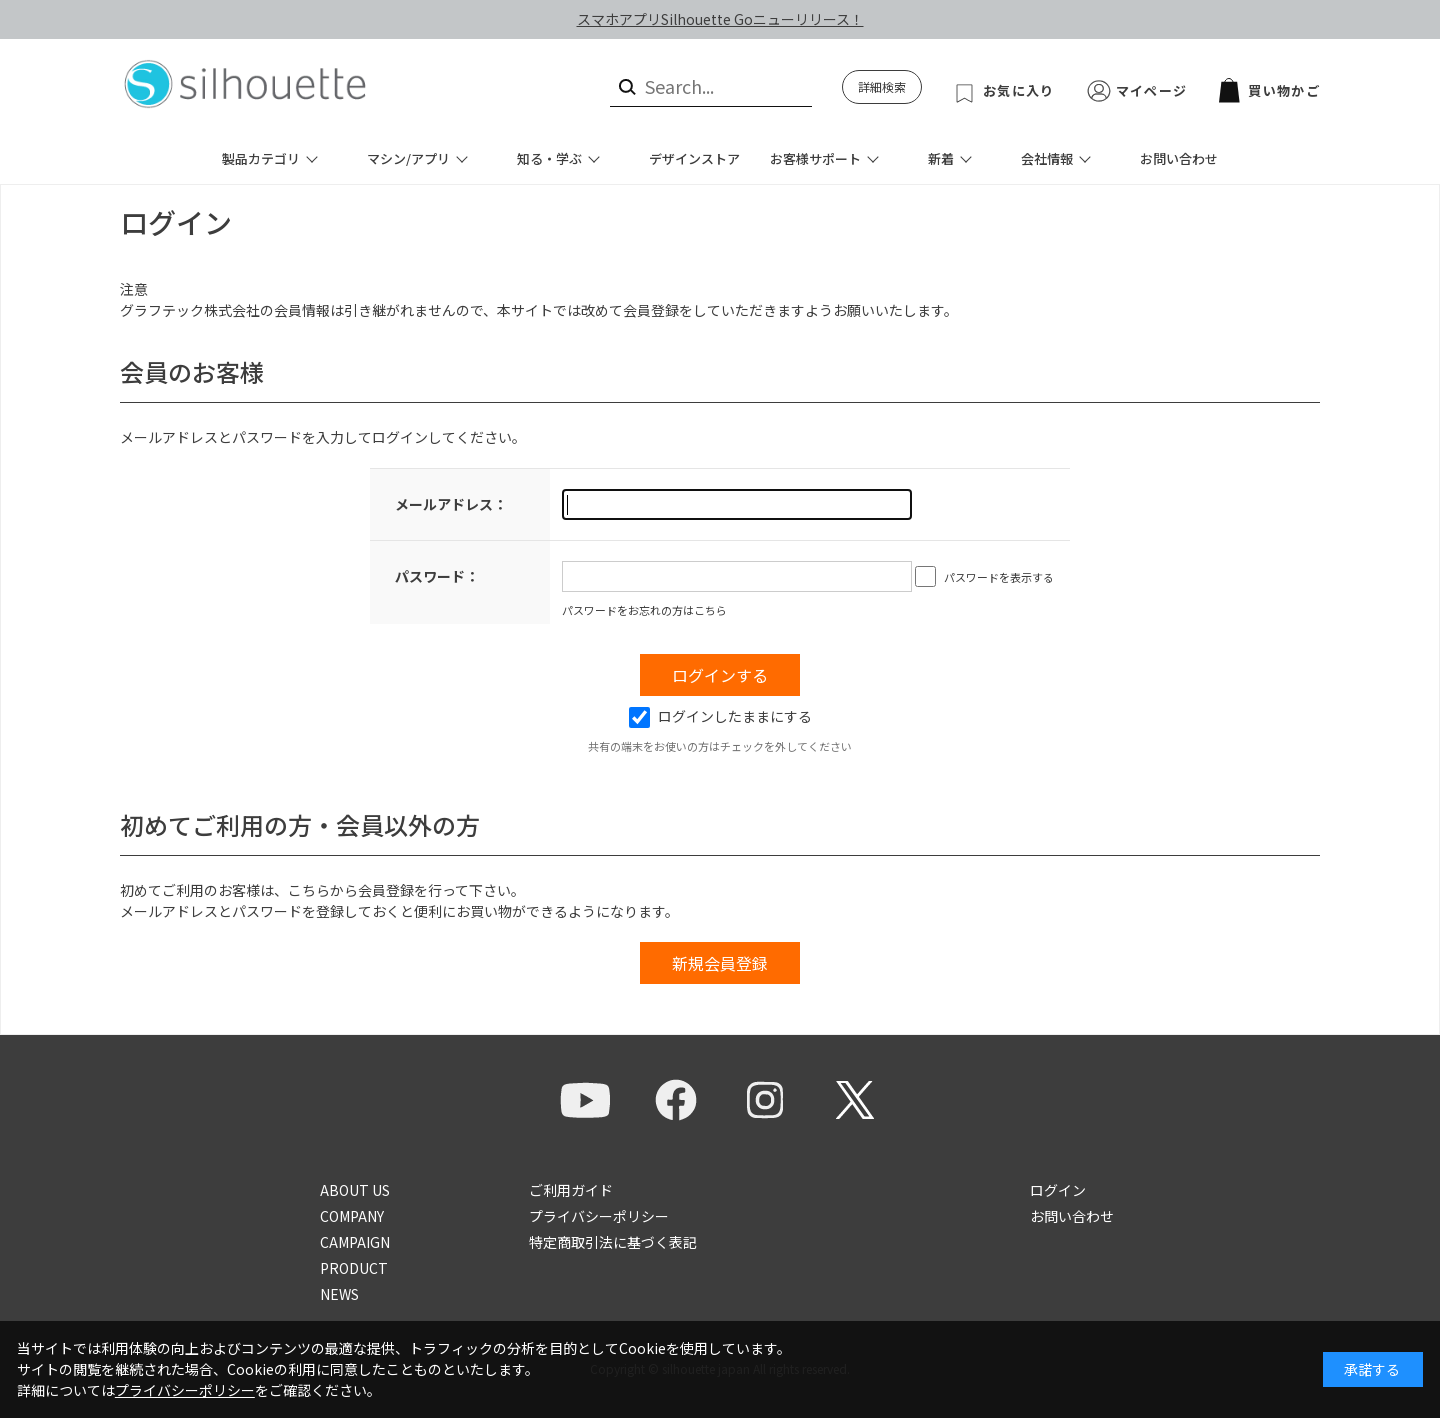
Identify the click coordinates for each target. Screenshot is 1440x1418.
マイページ (1152, 90)
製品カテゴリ (261, 158)
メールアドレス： (451, 504)
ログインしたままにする (720, 716)
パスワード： (437, 576)
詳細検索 (882, 86)
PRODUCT (354, 1268)
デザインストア (694, 158)
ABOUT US (355, 1190)
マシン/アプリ (408, 158)
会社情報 (1047, 158)
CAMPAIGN (355, 1242)
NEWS (339, 1294)
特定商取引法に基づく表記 (613, 1242)
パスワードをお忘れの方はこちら (644, 610)
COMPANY (352, 1216)
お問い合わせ (1179, 158)
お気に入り (1019, 90)
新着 (941, 158)
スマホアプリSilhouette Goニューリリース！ (720, 19)
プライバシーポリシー (599, 1216)
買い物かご (1269, 90)
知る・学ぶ (549, 158)
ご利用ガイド (571, 1190)
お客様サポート (815, 158)
